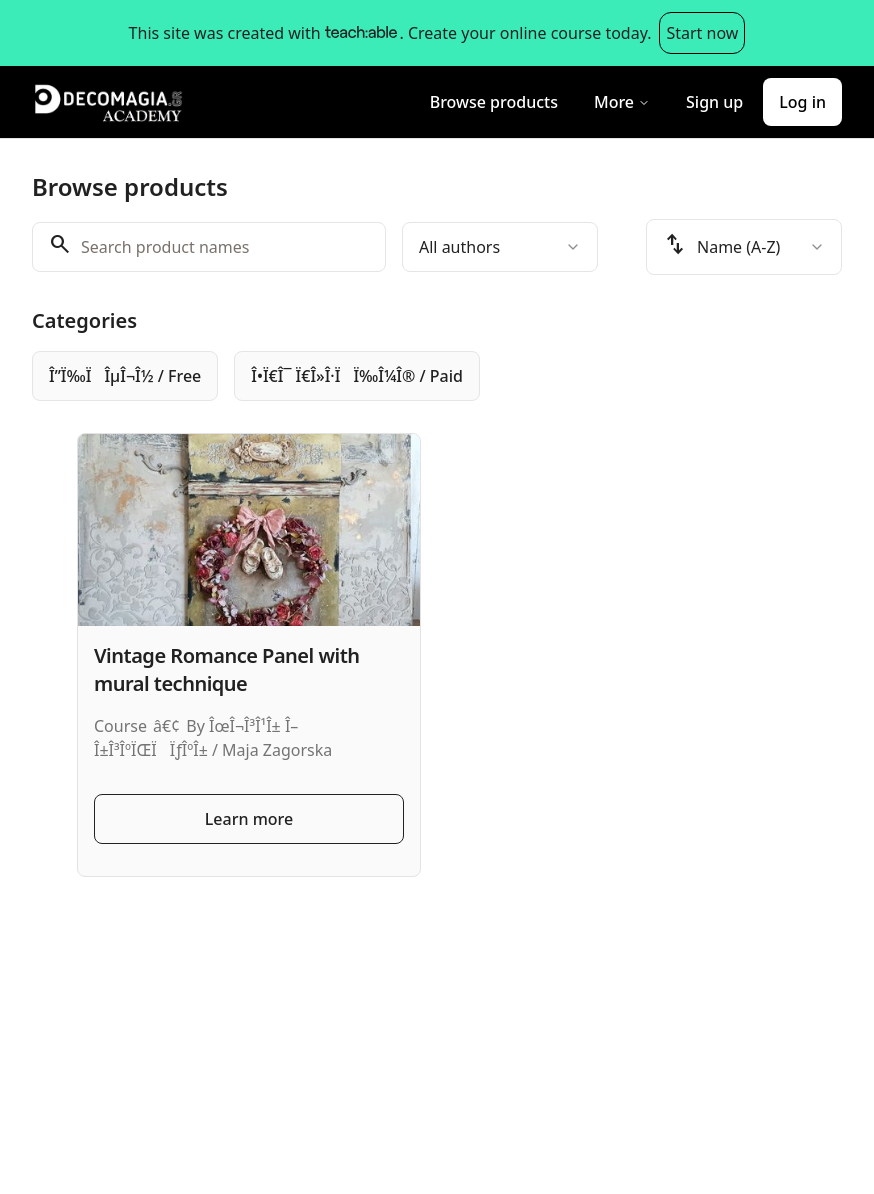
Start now (702, 33)
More (622, 102)
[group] (437, 376)
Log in (802, 102)
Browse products (494, 102)
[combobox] (500, 247)
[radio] (125, 376)
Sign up (714, 102)
